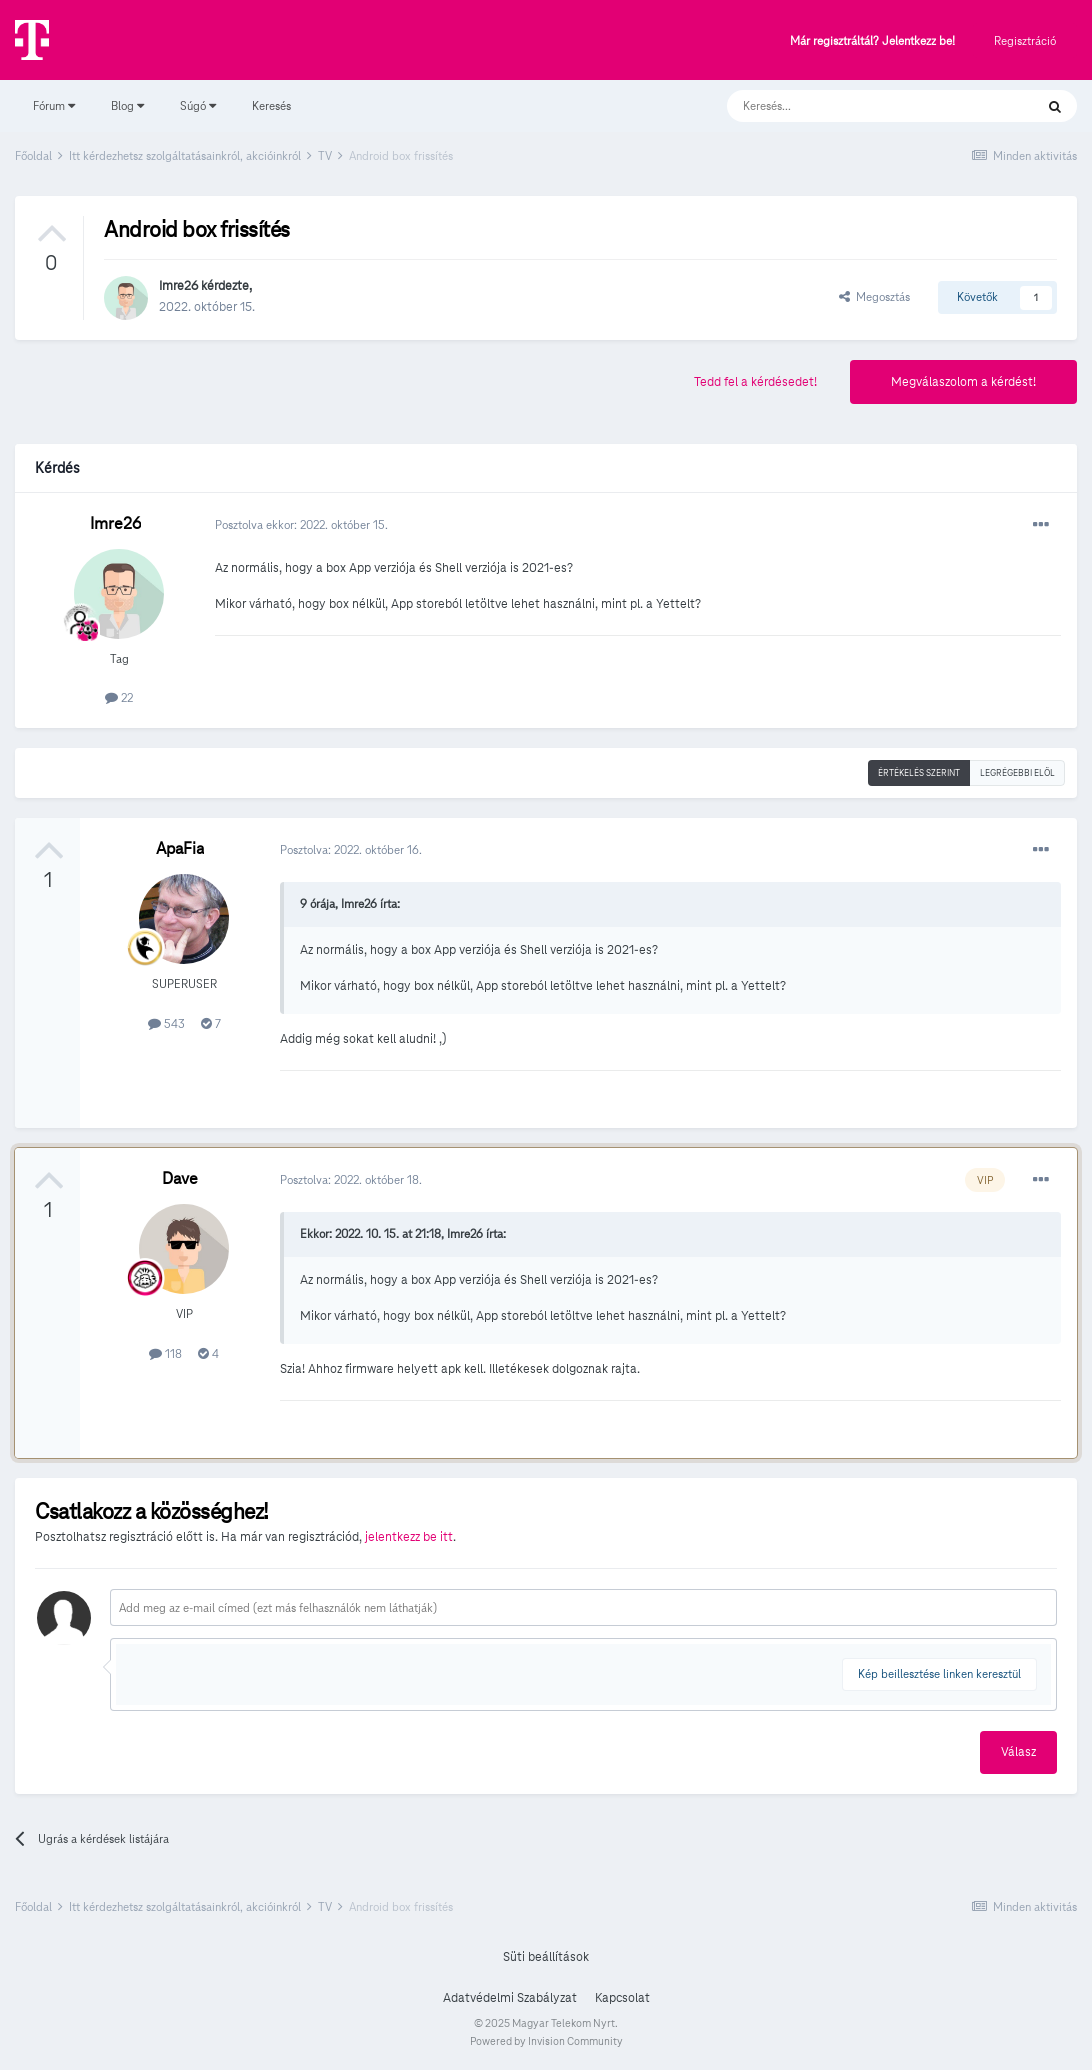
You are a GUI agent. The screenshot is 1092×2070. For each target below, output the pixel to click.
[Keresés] (860, 106)
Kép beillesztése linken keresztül (939, 1673)
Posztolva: (351, 849)
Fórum (54, 105)
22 (119, 697)
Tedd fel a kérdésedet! (755, 382)
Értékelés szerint (919, 773)
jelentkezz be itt (409, 1537)
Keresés (271, 105)
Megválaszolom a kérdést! (963, 382)
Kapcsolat (622, 1998)
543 (166, 1023)
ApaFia (180, 848)
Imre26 (178, 286)
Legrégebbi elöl (1017, 773)
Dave (180, 1178)
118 (165, 1353)
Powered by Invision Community (546, 2041)
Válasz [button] (1018, 1752)
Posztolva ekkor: (301, 524)
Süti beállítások (546, 1957)
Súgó (198, 105)
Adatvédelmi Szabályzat (510, 1998)
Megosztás (874, 296)
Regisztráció (1025, 40)
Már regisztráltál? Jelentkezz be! (872, 41)
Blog (127, 105)
